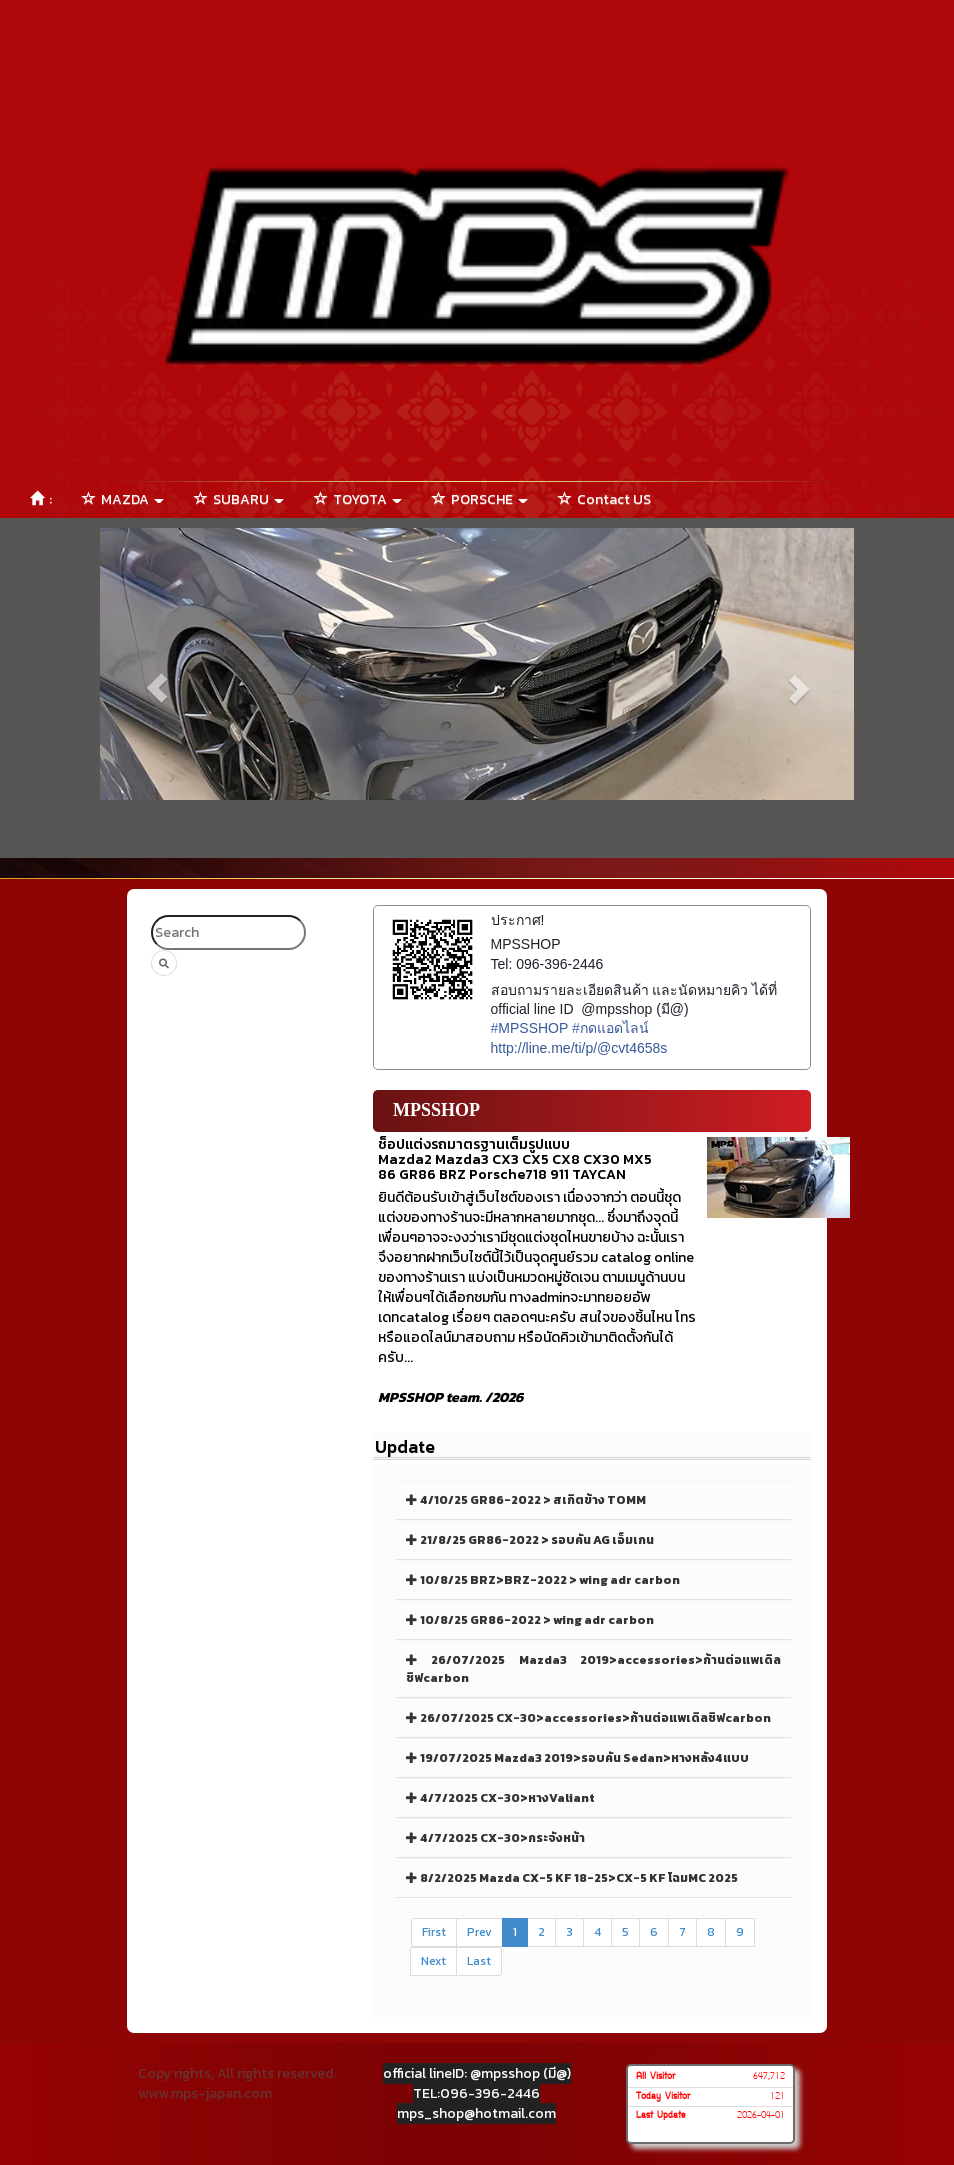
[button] (156, 688)
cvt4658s (639, 1048)
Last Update (660, 2116)
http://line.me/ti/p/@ (551, 1048)
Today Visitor (663, 2097)
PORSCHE (480, 499)
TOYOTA (358, 499)
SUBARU (239, 499)
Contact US (604, 499)
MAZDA (123, 499)
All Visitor (655, 2077)
